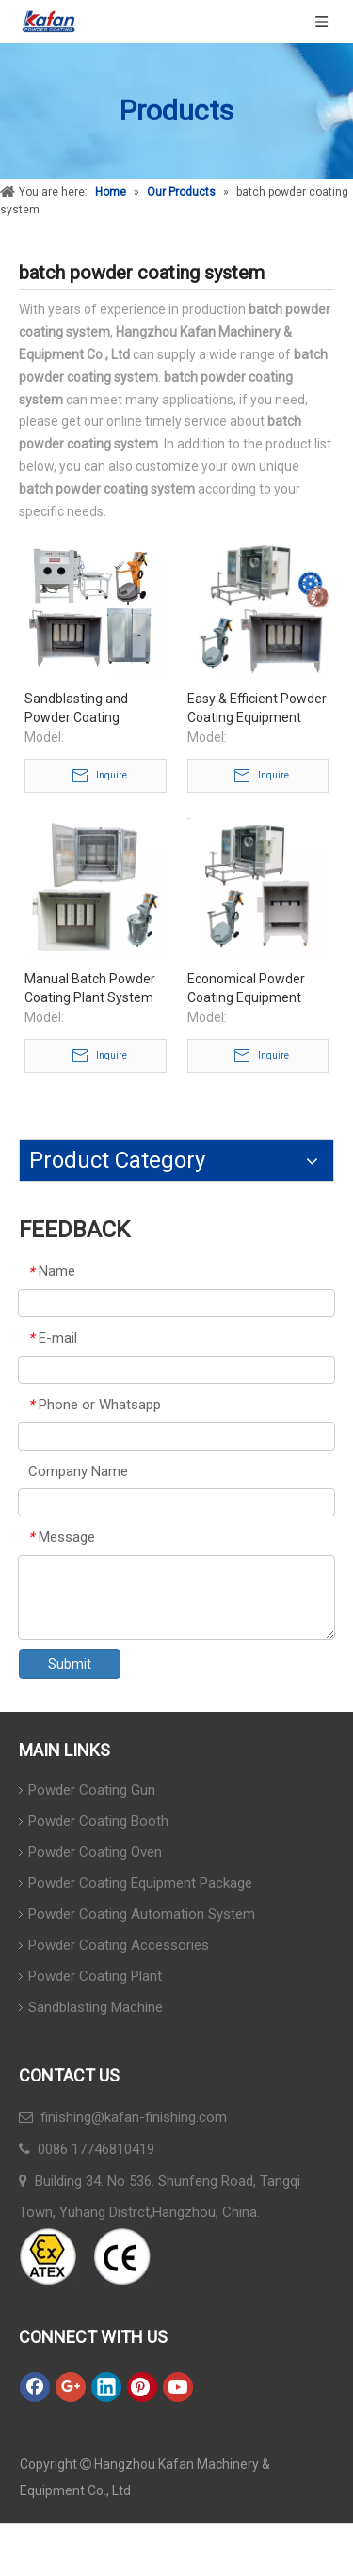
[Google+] (71, 2387)
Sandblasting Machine (95, 2007)
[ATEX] (85, 2256)
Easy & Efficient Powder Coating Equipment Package (257, 709)
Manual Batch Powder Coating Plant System (89, 988)
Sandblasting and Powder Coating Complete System (78, 709)
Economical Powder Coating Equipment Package (246, 989)
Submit (69, 1664)
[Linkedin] (106, 2387)
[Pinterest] (142, 2387)
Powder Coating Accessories (118, 1945)
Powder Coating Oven (95, 1852)
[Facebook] (35, 2387)
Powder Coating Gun (91, 1790)
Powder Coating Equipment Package (140, 1883)
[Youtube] (178, 2387)
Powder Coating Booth (98, 1821)
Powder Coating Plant (95, 1976)
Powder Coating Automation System (141, 1914)
